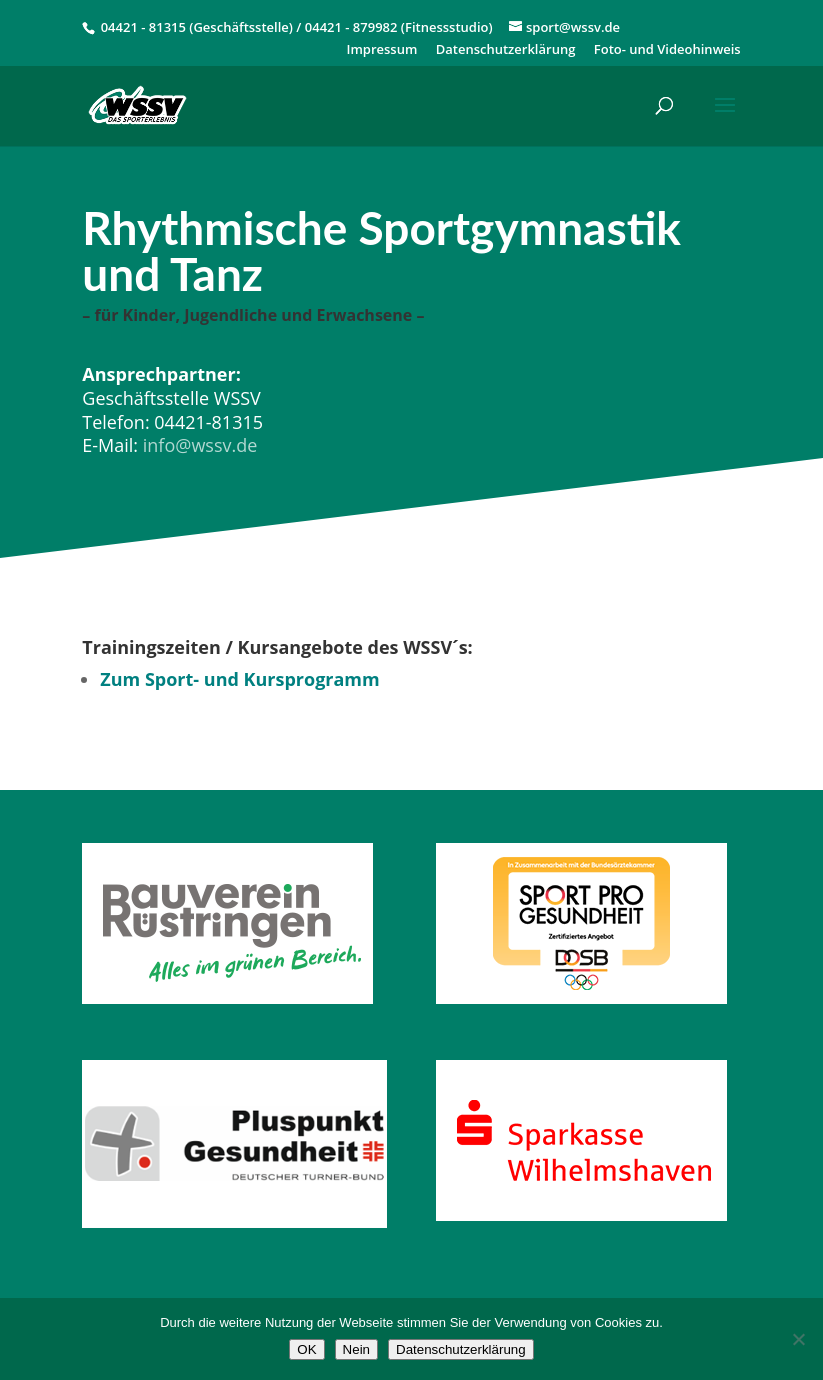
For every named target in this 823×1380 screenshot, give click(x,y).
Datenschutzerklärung (506, 50)
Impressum (381, 50)
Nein (356, 1349)
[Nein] (798, 1339)
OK (306, 1349)
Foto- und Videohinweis (667, 50)
